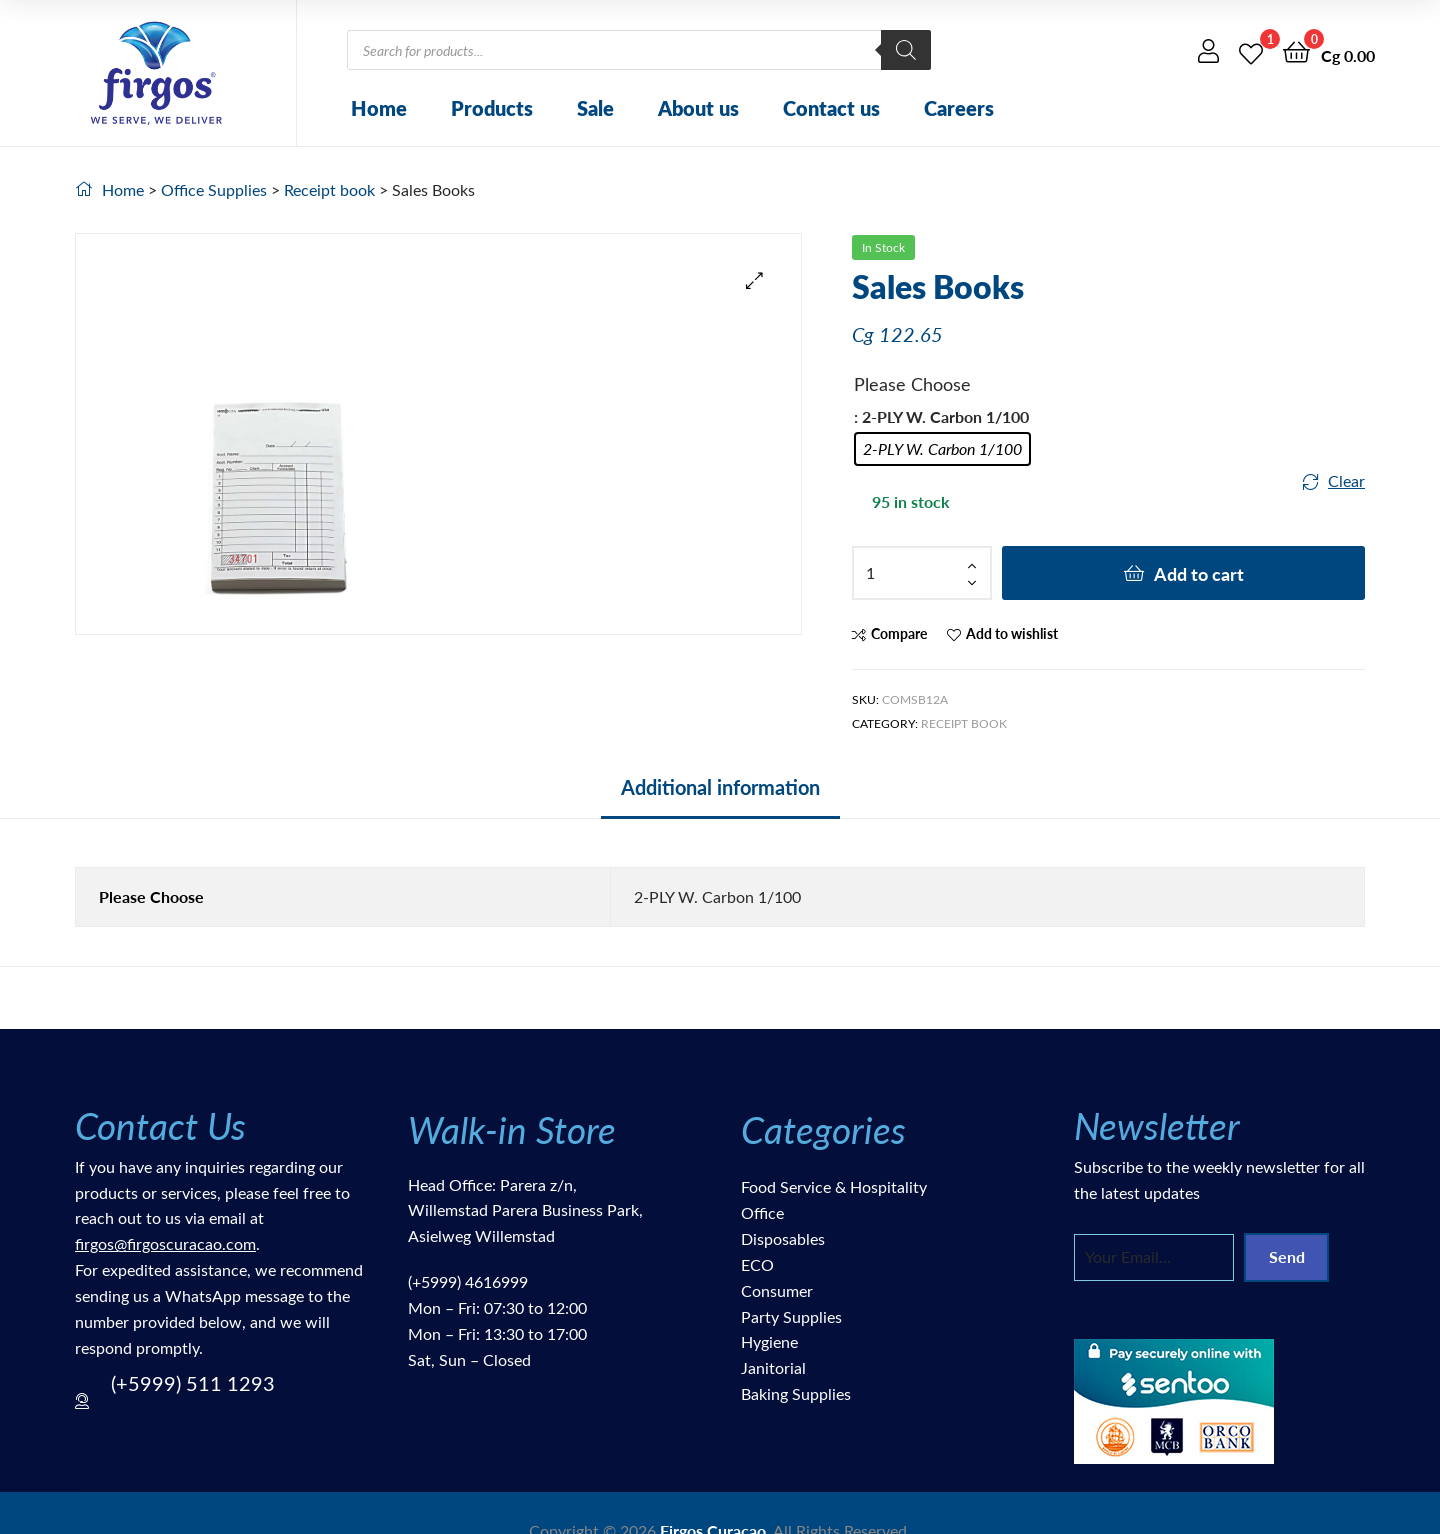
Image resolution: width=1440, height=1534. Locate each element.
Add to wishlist (1012, 633)
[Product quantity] (922, 573)
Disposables (783, 1238)
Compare (899, 633)
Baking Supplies (796, 1393)
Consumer (777, 1290)
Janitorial (773, 1367)
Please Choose (912, 384)
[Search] (906, 50)
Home (379, 108)
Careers (959, 108)
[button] (754, 280)
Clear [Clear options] (1346, 480)
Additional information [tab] (720, 787)
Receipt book (329, 189)
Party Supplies (791, 1316)
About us (698, 108)
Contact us (831, 108)
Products (492, 108)
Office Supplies (214, 189)
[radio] (942, 449)
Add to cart (1199, 573)
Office (762, 1212)
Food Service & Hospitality (834, 1186)
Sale (595, 108)
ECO (757, 1264)
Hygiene (769, 1341)
